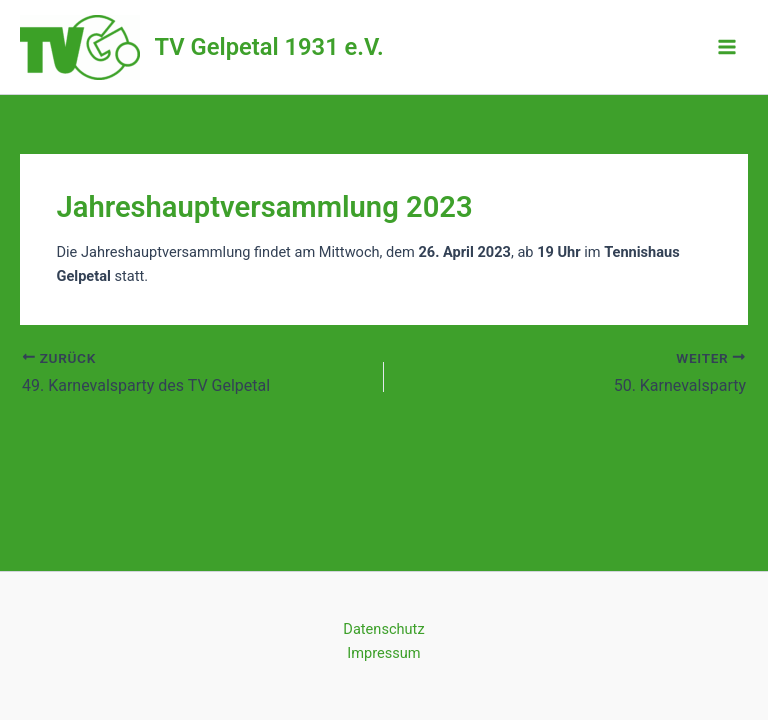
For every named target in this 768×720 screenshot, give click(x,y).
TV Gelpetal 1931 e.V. (269, 47)
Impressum (383, 653)
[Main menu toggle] (727, 47)
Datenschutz (383, 629)
